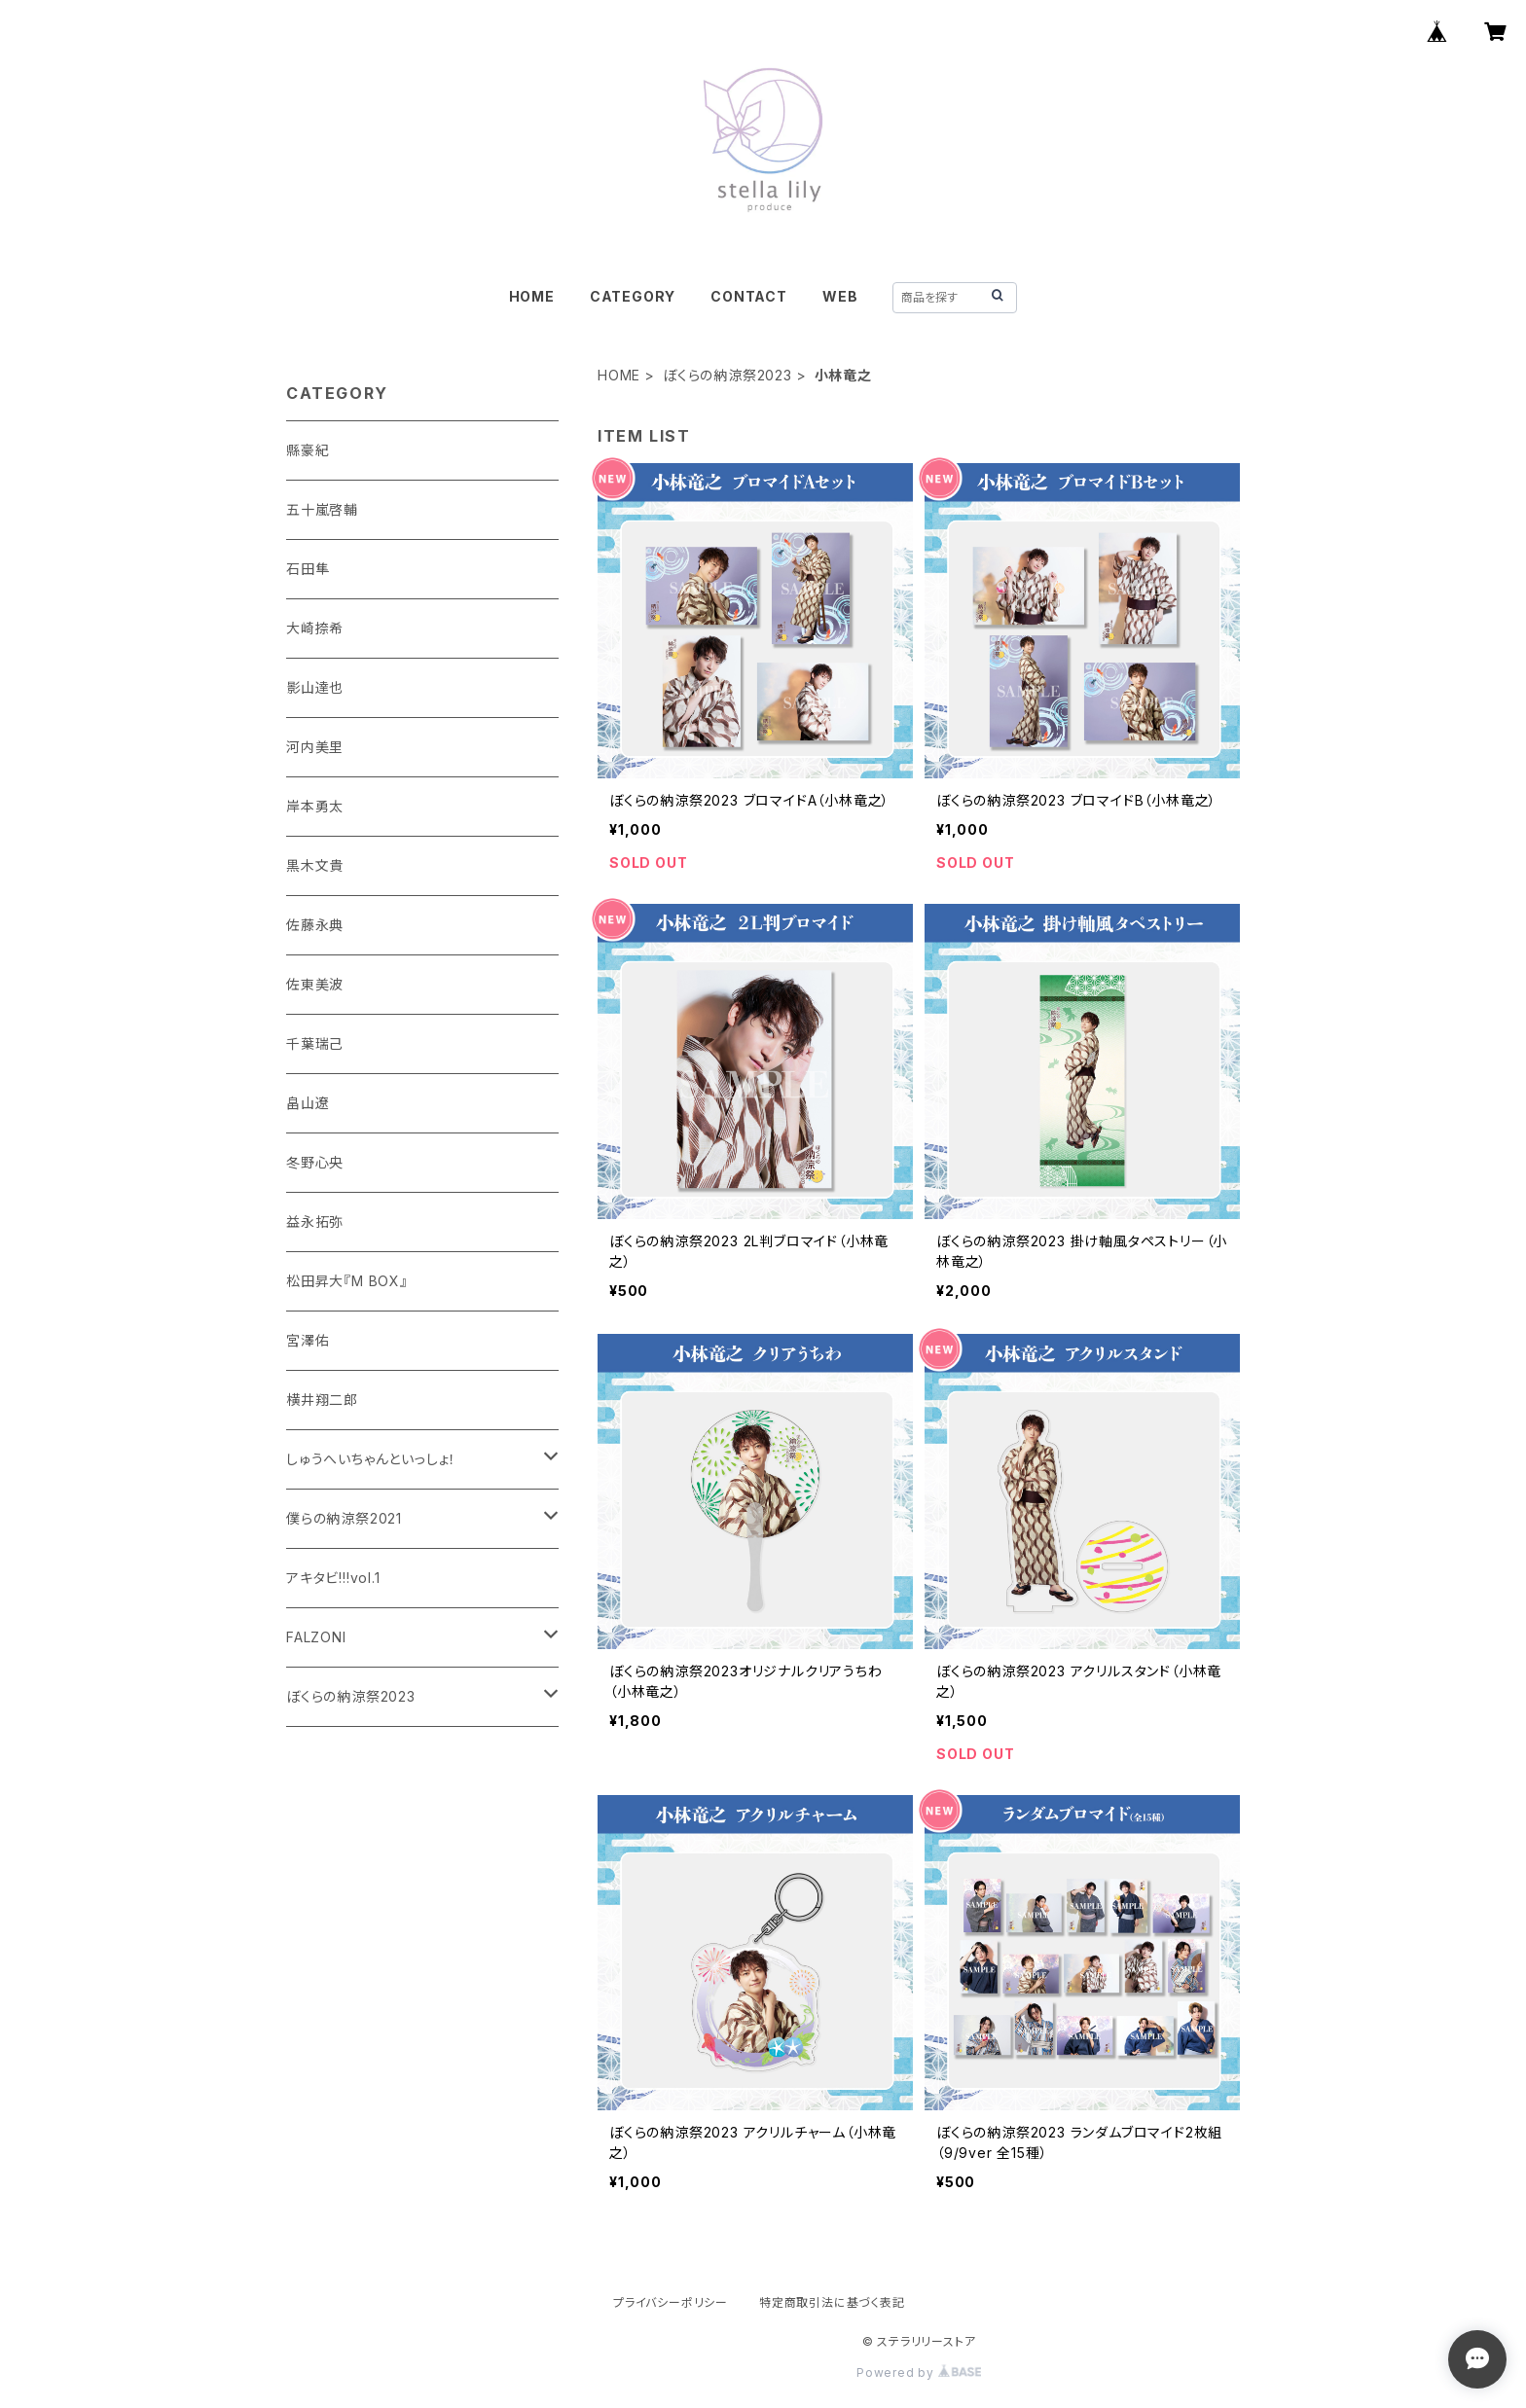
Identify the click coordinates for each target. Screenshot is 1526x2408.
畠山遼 (307, 1103)
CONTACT (748, 296)
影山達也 (315, 687)
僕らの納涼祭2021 (344, 1518)
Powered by (918, 2372)
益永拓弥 (315, 1221)
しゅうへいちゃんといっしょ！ (371, 1459)
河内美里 (315, 746)
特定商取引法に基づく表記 (832, 2302)
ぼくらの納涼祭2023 (727, 375)
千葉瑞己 (315, 1043)
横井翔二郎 (322, 1399)
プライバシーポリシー (670, 2302)
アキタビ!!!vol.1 (333, 1577)
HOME (532, 296)
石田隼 (307, 568)
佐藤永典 (315, 924)
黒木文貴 (315, 865)
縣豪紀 (307, 450)
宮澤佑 (307, 1340)
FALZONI (316, 1637)
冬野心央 (315, 1162)
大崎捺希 (315, 628)
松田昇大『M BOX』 (347, 1281)
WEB (839, 296)
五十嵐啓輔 (322, 509)
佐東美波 (315, 984)
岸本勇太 (315, 806)
